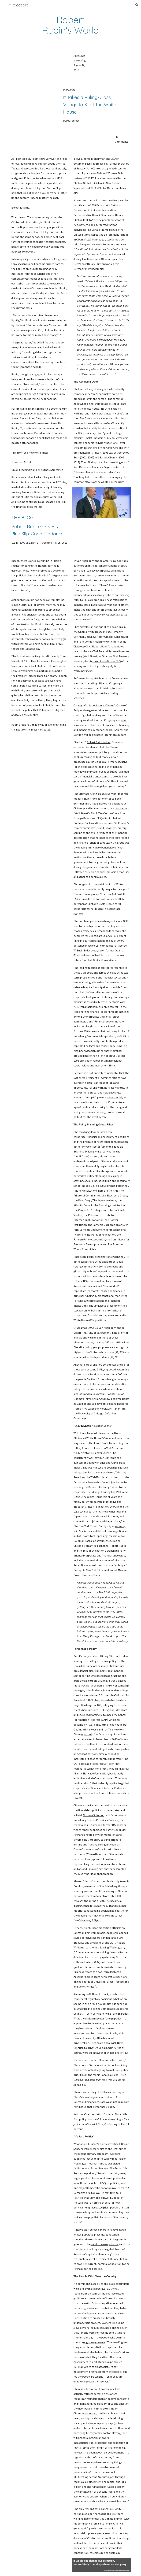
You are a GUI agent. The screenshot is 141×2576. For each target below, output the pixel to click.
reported (86, 1734)
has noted (90, 2413)
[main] (70, 25)
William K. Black (98, 1994)
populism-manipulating (104, 2244)
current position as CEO (106, 661)
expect (91, 2259)
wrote (87, 2367)
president (85, 1793)
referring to (113, 2124)
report (116, 2153)
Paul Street (72, 120)
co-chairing (122, 808)
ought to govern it (94, 2342)
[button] (4, 5)
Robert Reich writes (98, 742)
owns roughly (115, 1097)
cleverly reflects (90, 1575)
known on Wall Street (107, 1448)
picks (110, 1403)
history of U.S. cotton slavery (103, 2433)
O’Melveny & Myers (90, 1920)
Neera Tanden (101, 1937)
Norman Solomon (93, 1815)
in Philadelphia (94, 268)
